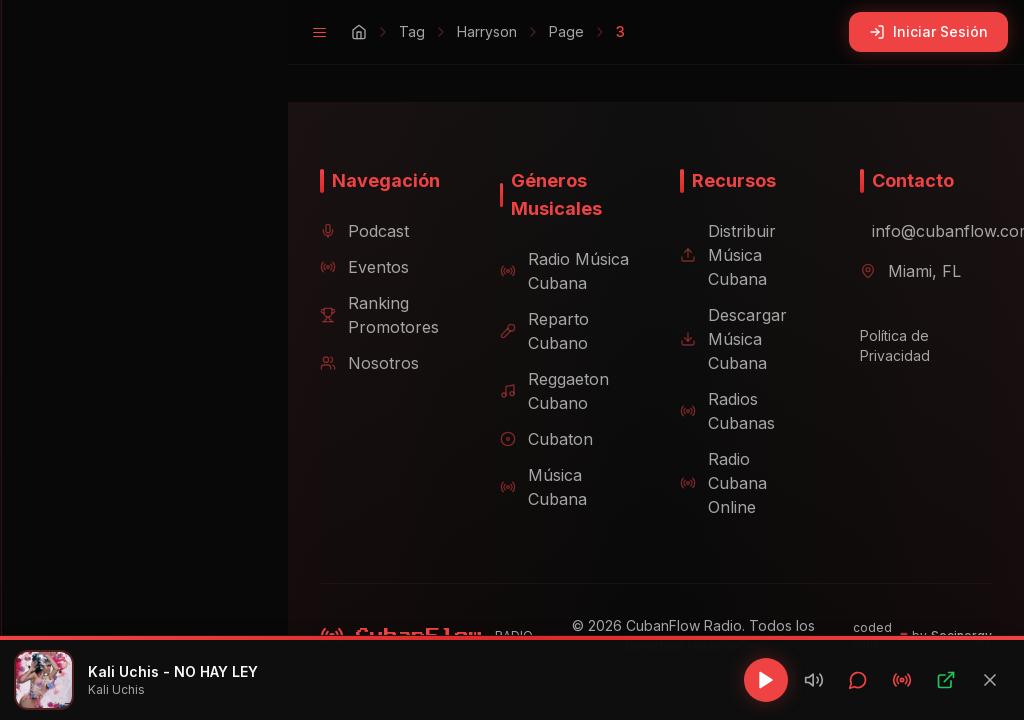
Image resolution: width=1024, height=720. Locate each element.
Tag (380, 31)
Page (534, 31)
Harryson (455, 31)
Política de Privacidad (887, 353)
